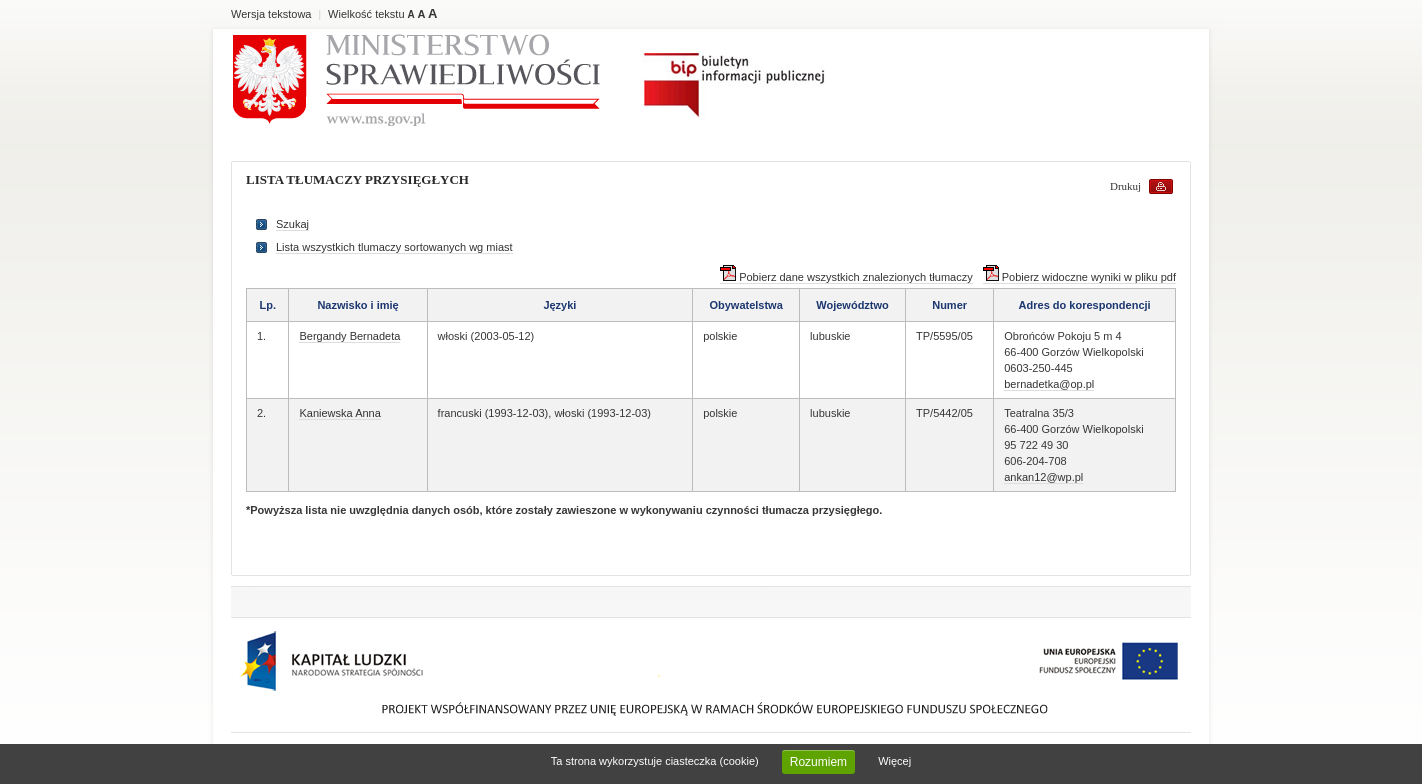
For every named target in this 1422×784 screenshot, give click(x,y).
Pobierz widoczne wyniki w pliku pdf (1079, 277)
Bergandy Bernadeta (349, 336)
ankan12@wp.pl (1043, 477)
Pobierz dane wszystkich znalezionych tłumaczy (846, 277)
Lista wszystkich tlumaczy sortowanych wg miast (394, 247)
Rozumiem (818, 762)
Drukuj (1125, 186)
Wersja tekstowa (271, 14)
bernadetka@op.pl (1049, 384)
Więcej (894, 761)
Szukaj (292, 224)
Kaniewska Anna (339, 413)
